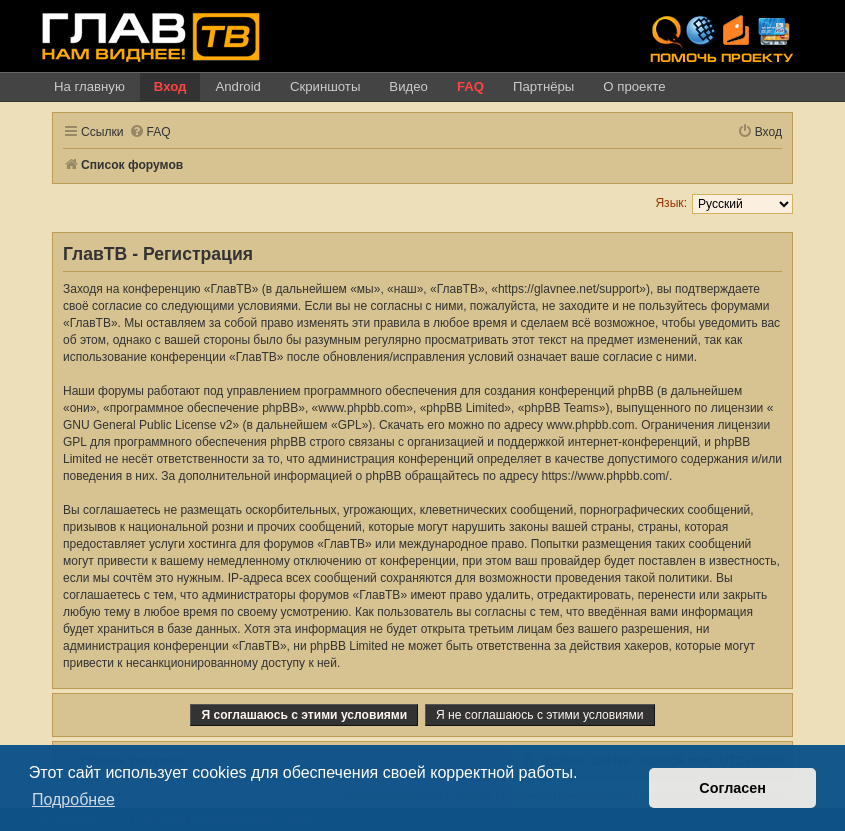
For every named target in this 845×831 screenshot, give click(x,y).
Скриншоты (325, 86)
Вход (170, 86)
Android (237, 86)
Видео (408, 86)
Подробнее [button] (73, 799)
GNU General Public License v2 (147, 425)
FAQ (470, 86)
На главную (89, 86)
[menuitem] (150, 132)
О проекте (634, 86)
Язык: (671, 203)
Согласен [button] (732, 788)
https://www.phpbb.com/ (605, 476)
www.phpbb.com (590, 425)
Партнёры (543, 86)
